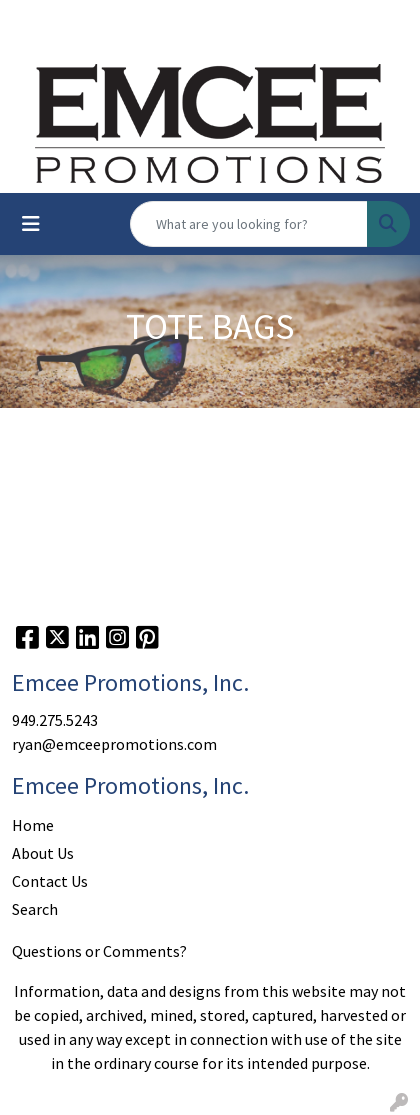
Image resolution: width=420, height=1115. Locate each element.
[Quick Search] (249, 224)
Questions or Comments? (99, 951)
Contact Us (50, 881)
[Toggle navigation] (31, 224)
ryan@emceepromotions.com (114, 744)
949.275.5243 (55, 720)
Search (35, 909)
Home (33, 825)
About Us (43, 853)
